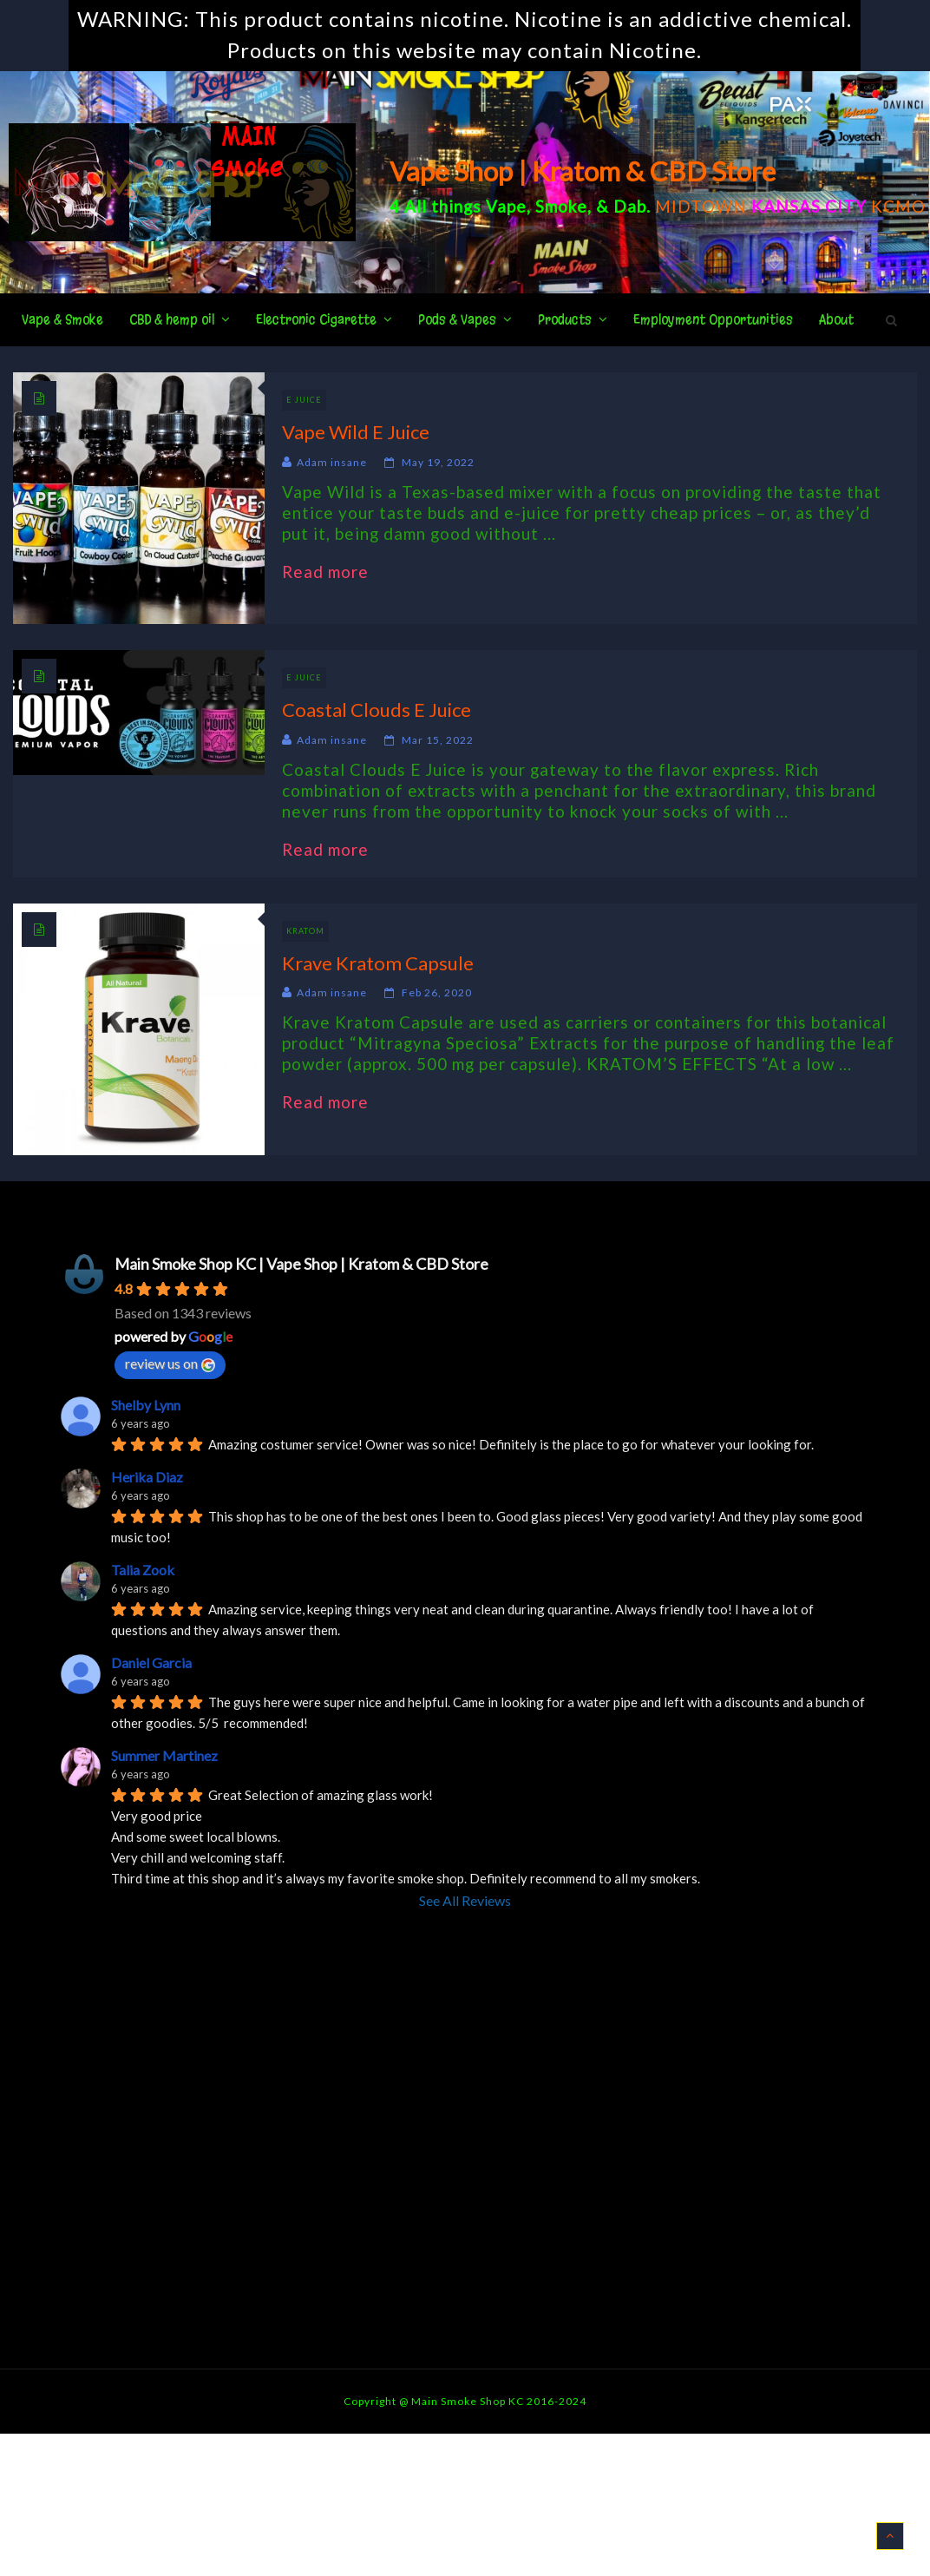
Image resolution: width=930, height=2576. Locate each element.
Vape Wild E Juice (355, 432)
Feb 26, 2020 (437, 992)
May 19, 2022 (438, 462)
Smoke (561, 206)
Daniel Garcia (151, 1662)
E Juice (304, 399)
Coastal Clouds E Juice (376, 709)
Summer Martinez (164, 1755)
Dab (629, 206)
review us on (170, 1363)
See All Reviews (465, 1900)
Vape (506, 206)
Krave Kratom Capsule (378, 963)
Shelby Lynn (145, 1404)
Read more (334, 572)
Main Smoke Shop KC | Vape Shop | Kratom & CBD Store (301, 1263)
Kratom (305, 931)
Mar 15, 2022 (438, 739)
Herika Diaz (147, 1477)
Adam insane (332, 462)
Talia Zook (142, 1569)
